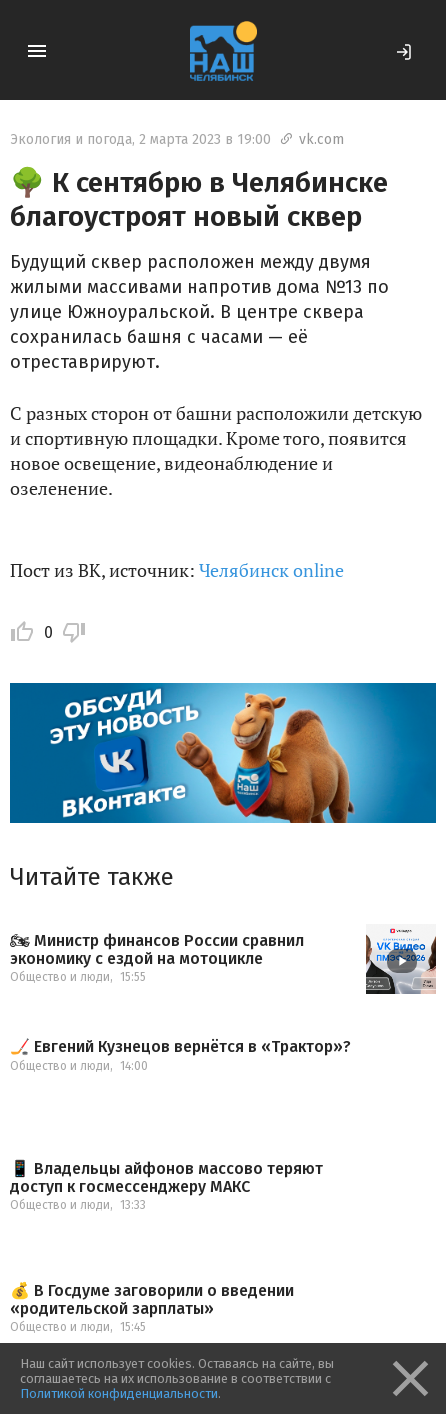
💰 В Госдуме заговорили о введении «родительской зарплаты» (152, 1299)
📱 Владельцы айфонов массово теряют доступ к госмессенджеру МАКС (166, 1177)
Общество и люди (60, 977)
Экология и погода (71, 139)
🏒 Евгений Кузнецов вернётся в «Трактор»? (180, 1047)
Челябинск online (271, 570)
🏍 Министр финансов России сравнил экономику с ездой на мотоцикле (157, 949)
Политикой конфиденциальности (119, 1393)
